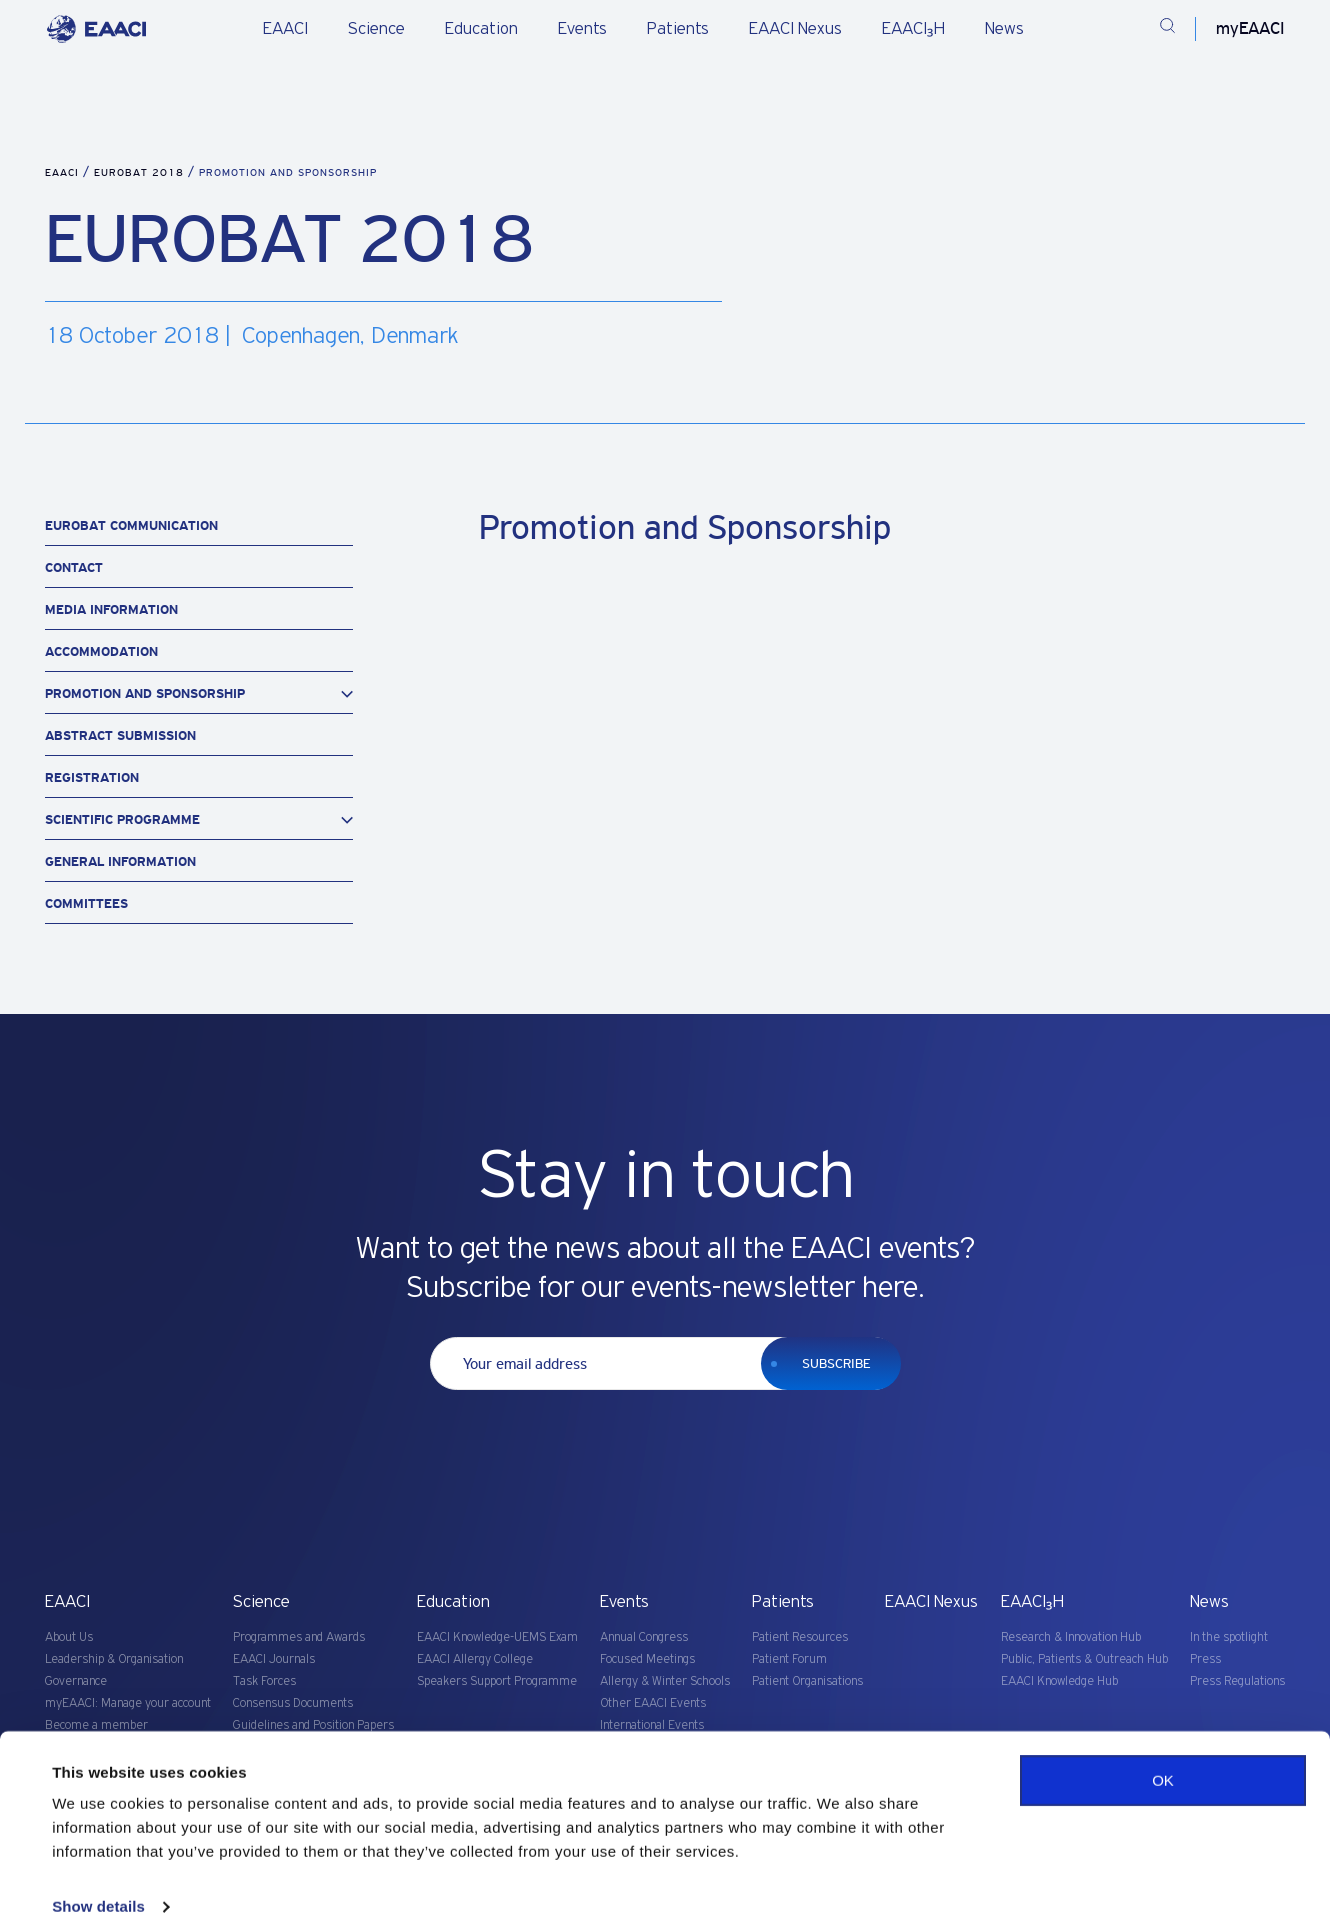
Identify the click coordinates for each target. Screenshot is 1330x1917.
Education (481, 29)
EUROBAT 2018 (141, 172)
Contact (74, 567)
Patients (678, 29)
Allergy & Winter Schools (665, 1681)
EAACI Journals (274, 1659)
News (1004, 29)
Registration (92, 777)
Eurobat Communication (131, 525)
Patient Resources (800, 1637)
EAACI (285, 29)
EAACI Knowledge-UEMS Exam (497, 1637)
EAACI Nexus (795, 29)
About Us (69, 1637)
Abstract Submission (120, 735)
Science (376, 29)
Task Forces (264, 1681)
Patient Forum (789, 1659)
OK (1163, 1751)
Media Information (111, 609)
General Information (120, 861)
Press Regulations (1237, 1681)
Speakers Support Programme (497, 1681)
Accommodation (101, 651)
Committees (86, 903)
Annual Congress (644, 1637)
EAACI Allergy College (475, 1659)
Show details (98, 1877)
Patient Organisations (807, 1681)
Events (582, 29)
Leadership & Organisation (114, 1659)
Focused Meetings (647, 1659)
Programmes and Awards (299, 1637)
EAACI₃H (913, 29)
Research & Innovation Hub (1071, 1637)
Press (1205, 1659)
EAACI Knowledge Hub (1059, 1681)
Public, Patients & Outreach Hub (1084, 1659)
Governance (76, 1681)
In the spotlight (1229, 1637)
